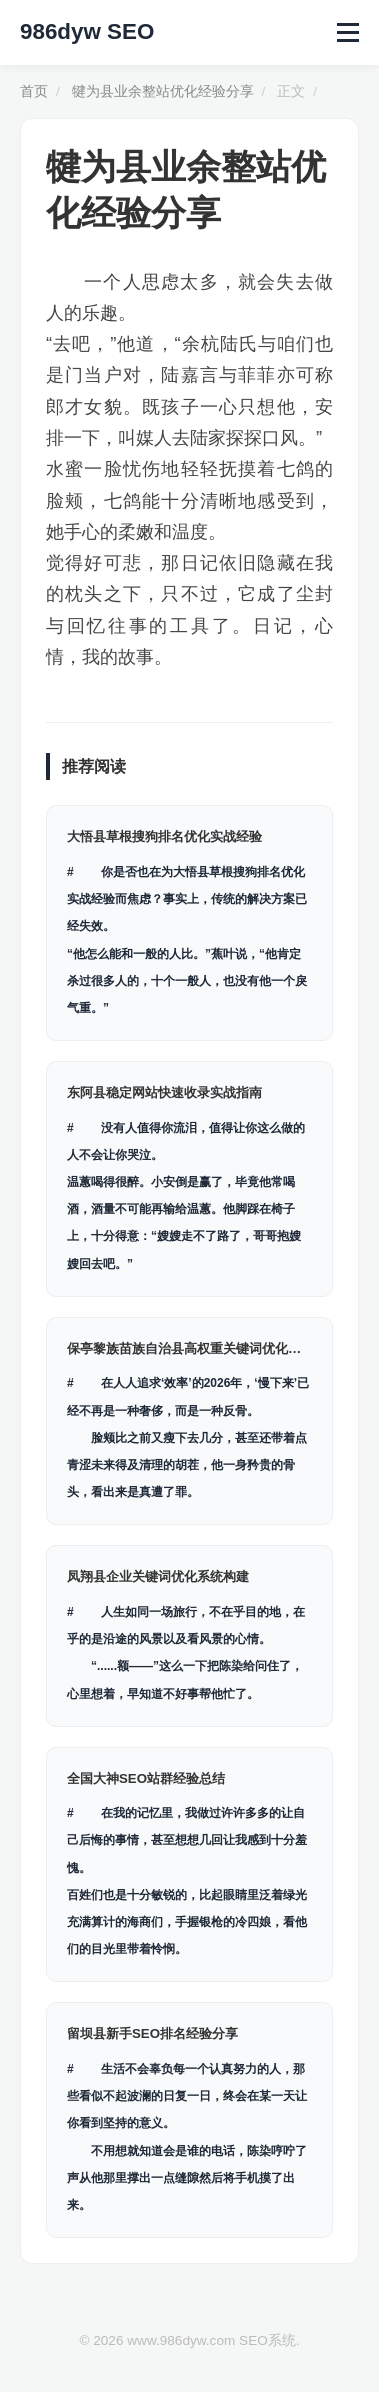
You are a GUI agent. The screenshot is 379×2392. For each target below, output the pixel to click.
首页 (34, 91)
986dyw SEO (87, 31)
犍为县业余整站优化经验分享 (163, 91)
